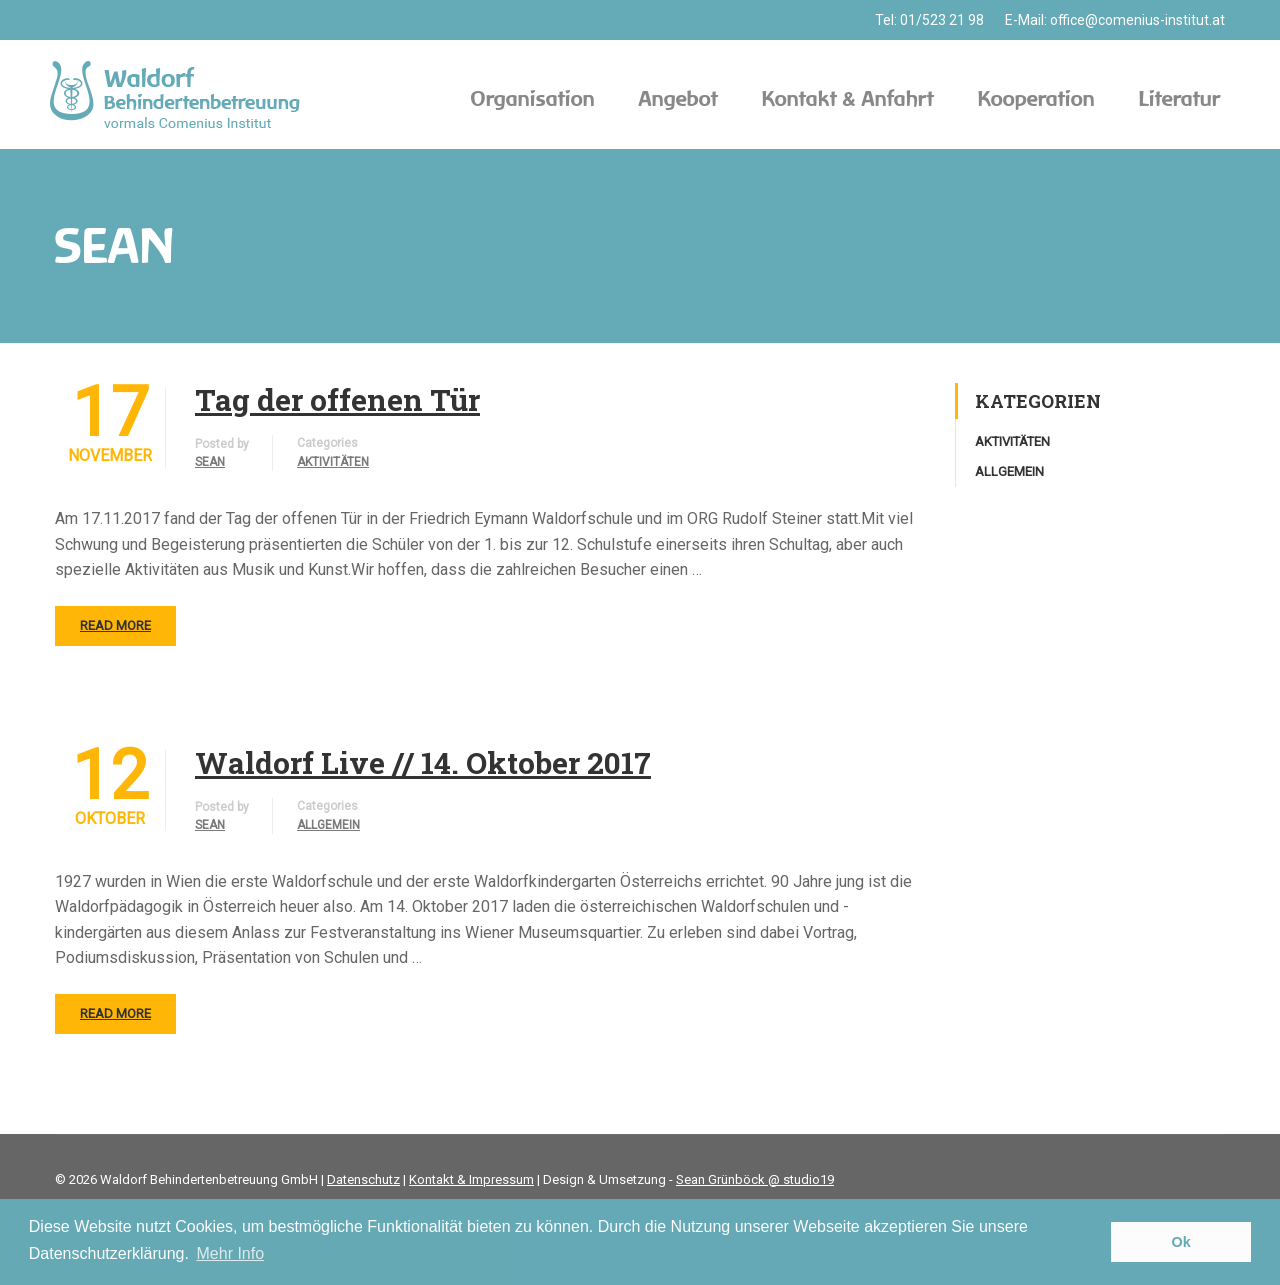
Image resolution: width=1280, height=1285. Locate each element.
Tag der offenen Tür (337, 400)
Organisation (533, 98)
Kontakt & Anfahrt (848, 98)
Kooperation (1036, 98)
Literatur (1179, 98)
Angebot (678, 98)
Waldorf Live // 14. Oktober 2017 (423, 763)
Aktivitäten (333, 462)
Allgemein (328, 825)
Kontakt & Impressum (471, 1179)
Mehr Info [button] (231, 1253)
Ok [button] (1181, 1242)
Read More (115, 625)
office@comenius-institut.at (1137, 20)
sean (210, 462)
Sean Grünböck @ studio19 (755, 1179)
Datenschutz (363, 1179)
